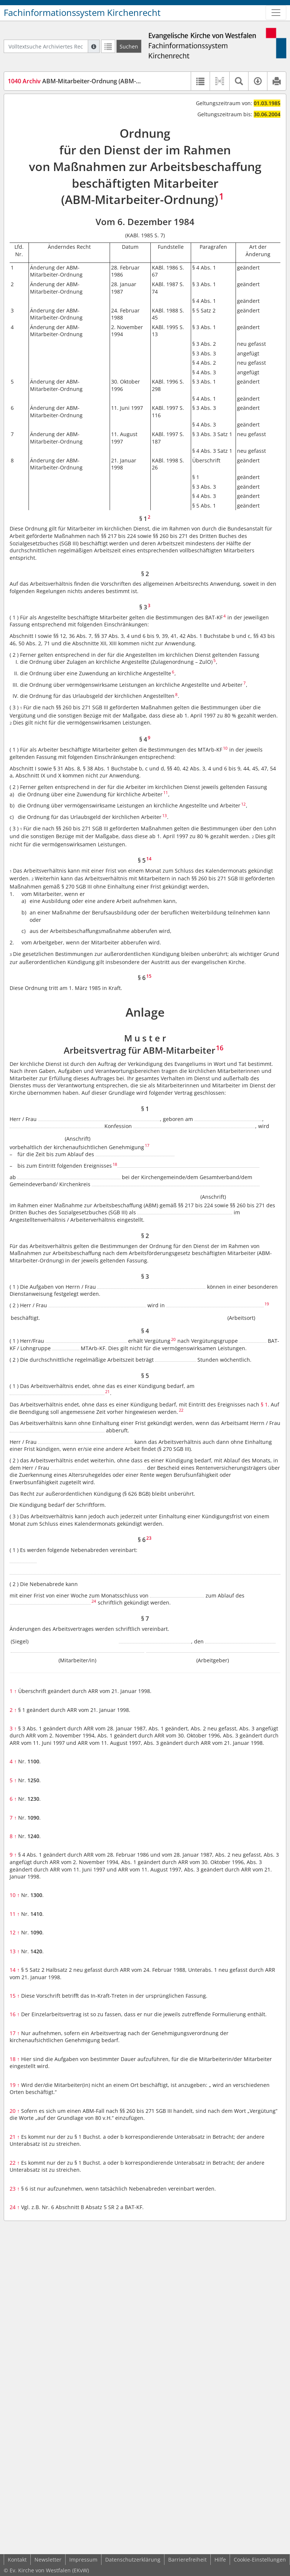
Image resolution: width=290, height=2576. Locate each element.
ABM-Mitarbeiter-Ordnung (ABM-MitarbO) (84, 81)
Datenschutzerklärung (132, 2559)
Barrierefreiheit (187, 2559)
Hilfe (220, 2559)
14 (15, 1969)
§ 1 (264, 1404)
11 (15, 1913)
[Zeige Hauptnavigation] (276, 12)
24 (15, 2207)
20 (15, 2110)
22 (15, 2162)
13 (15, 1951)
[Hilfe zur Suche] (94, 46)
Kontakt (17, 2559)
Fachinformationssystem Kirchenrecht (82, 12)
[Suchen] (128, 46)
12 (15, 1932)
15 (15, 1995)
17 (15, 2033)
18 (15, 2059)
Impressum (83, 2559)
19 (15, 2084)
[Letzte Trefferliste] (108, 46)
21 (15, 2136)
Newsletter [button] (47, 2559)
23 (15, 2188)
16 (15, 2014)
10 (15, 1894)
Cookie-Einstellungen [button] (260, 2559)
